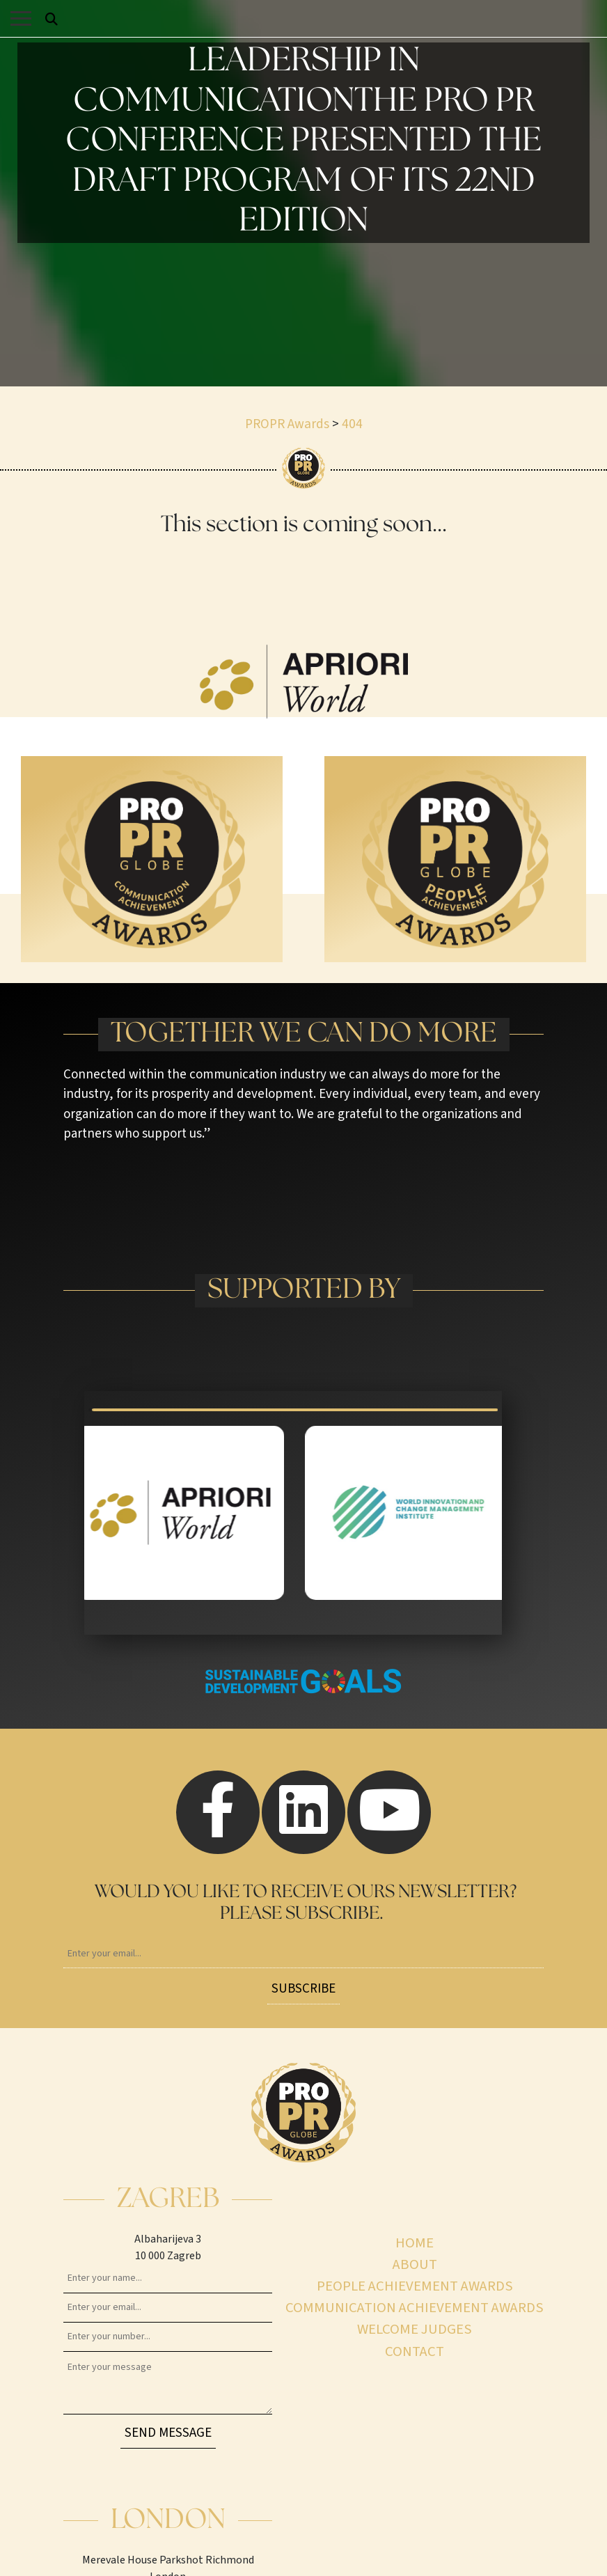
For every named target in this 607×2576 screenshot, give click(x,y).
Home (414, 2243)
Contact (414, 2351)
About (415, 2264)
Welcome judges (414, 2329)
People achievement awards (415, 2286)
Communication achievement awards (414, 2308)
